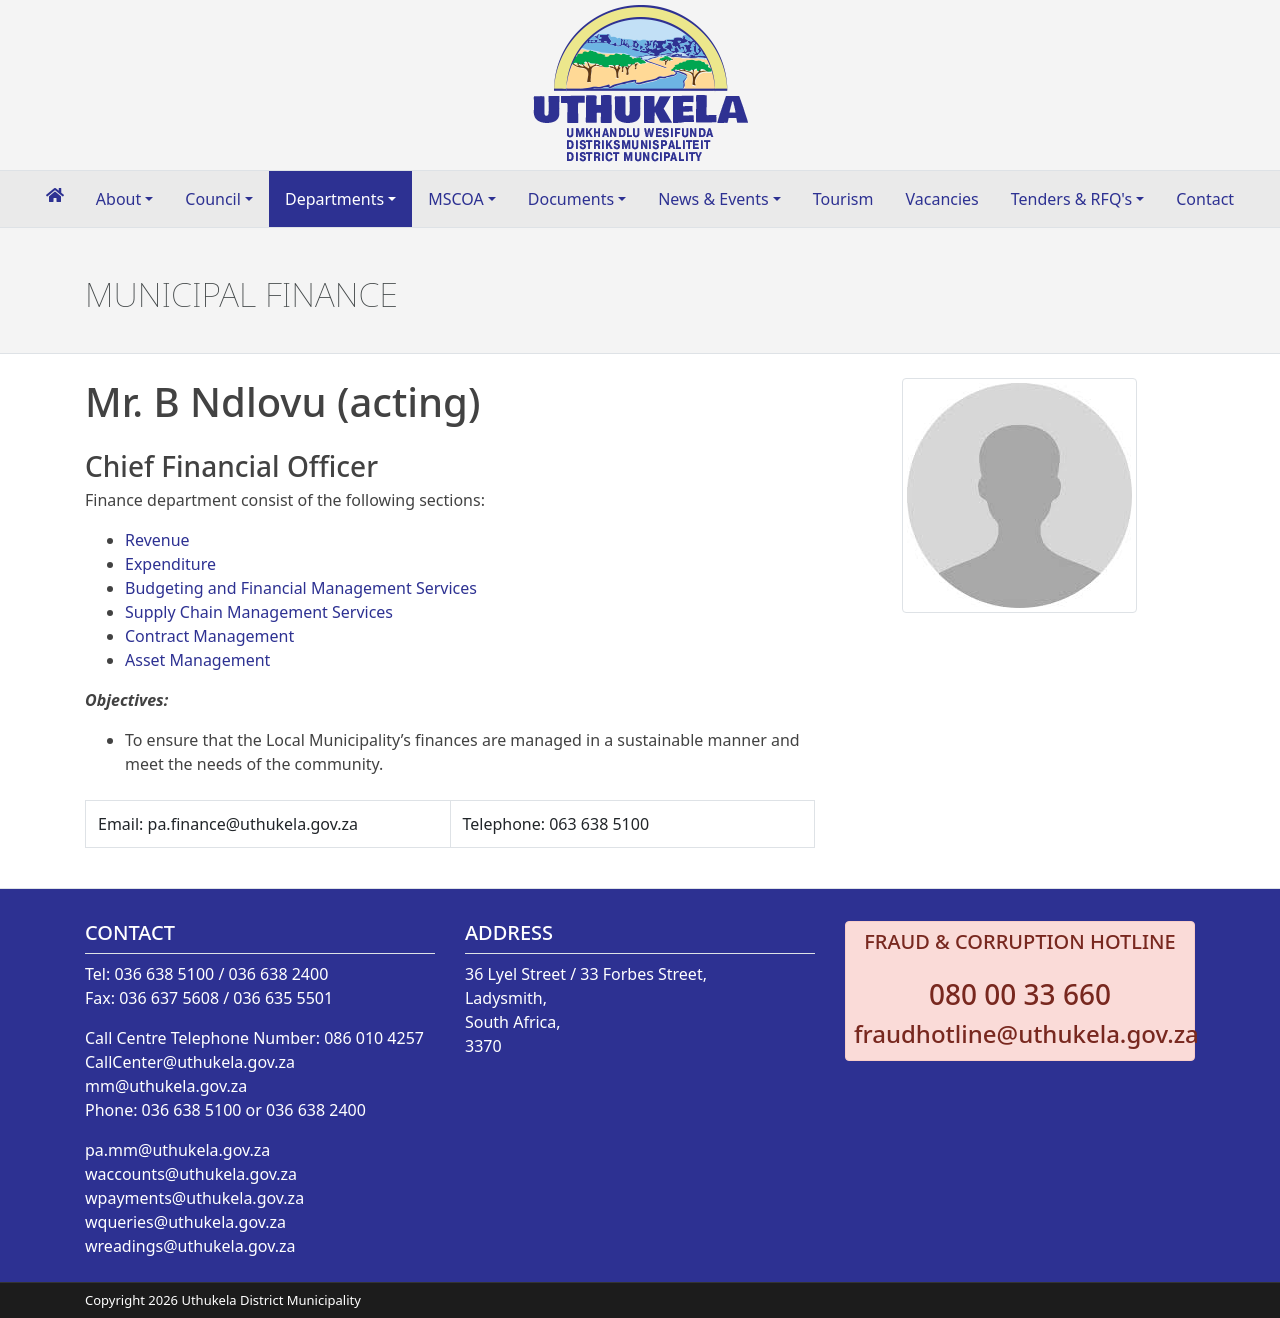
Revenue (157, 540)
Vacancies (941, 199)
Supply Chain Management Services (259, 612)
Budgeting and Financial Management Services (301, 588)
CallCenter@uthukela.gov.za (190, 1062)
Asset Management (197, 660)
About (118, 199)
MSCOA (456, 199)
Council (213, 199)
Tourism (843, 199)
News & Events (713, 199)
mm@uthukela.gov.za (166, 1086)
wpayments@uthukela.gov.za (194, 1198)
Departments (334, 199)
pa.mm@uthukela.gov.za (177, 1150)
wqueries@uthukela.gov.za (185, 1222)
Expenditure (170, 564)
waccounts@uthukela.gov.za (191, 1174)
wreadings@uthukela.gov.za (190, 1246)
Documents (571, 199)
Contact (1205, 199)
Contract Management (209, 636)
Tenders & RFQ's (1071, 199)
